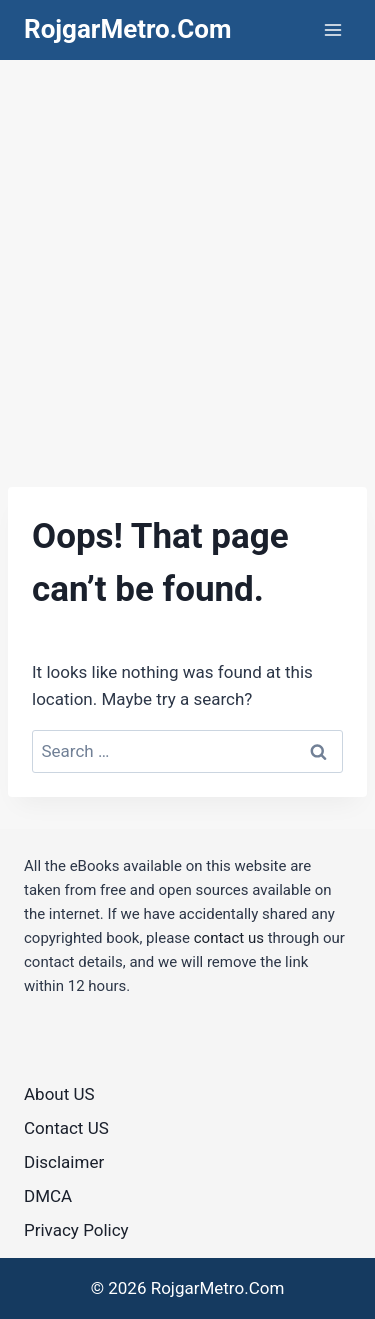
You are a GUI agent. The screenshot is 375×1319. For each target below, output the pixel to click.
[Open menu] (332, 29)
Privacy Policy (76, 1230)
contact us (229, 938)
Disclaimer (64, 1162)
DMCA (48, 1196)
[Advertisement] (187, 257)
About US (59, 1094)
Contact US (66, 1128)
